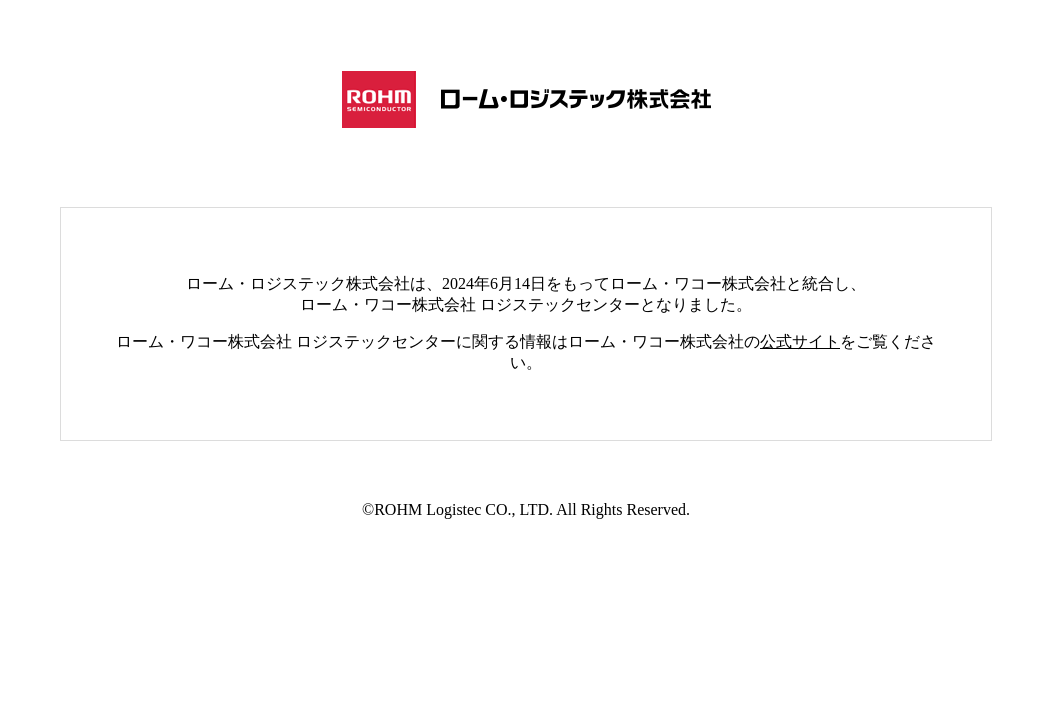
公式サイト (800, 341)
